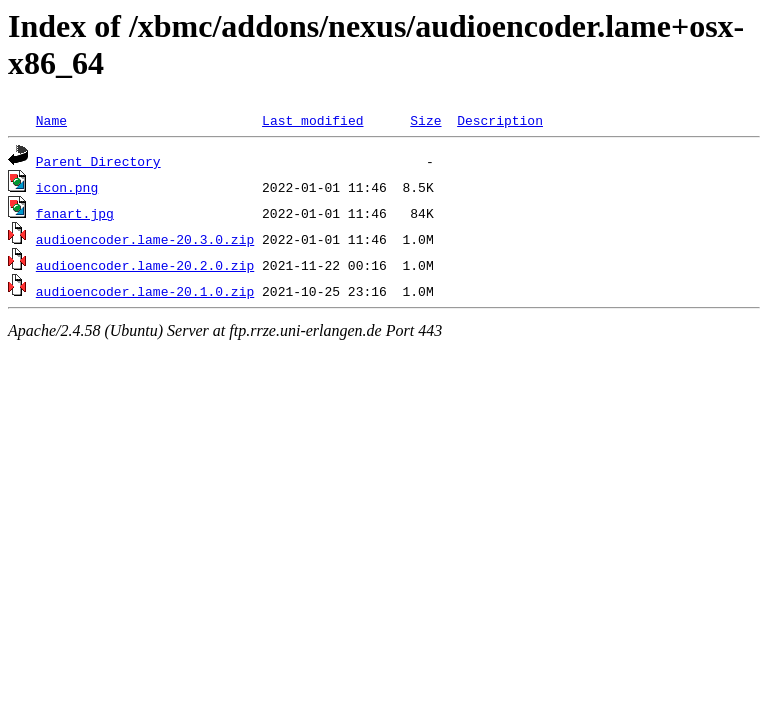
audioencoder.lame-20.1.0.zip (145, 291)
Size (425, 120)
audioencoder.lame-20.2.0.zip (145, 265)
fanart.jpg (75, 213)
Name (51, 120)
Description (500, 120)
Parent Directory (98, 161)
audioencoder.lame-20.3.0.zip (145, 239)
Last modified (312, 120)
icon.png (67, 187)
